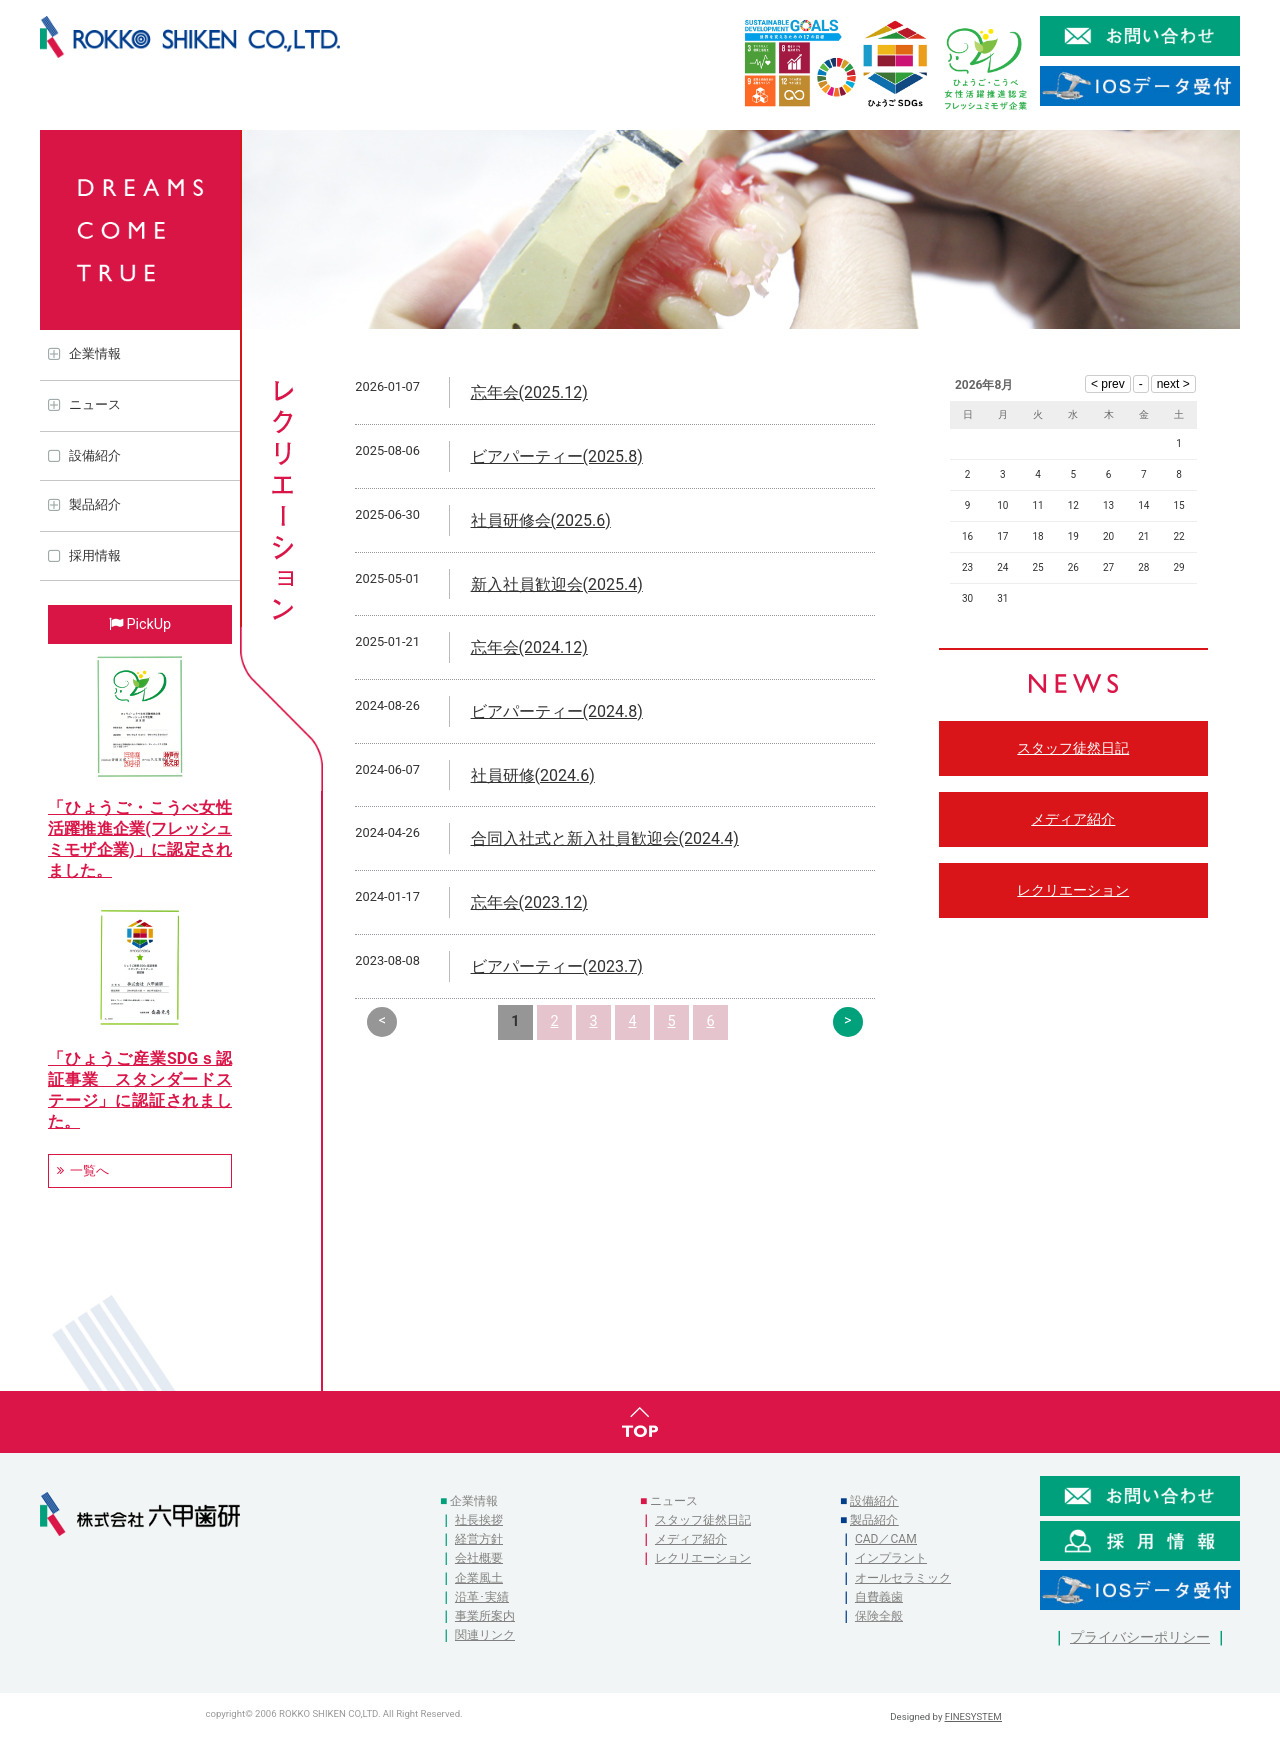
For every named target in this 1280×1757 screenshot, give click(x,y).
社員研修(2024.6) (533, 775)
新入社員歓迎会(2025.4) (557, 584)
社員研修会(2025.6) (541, 520)
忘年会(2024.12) (529, 647)
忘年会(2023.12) (529, 902)
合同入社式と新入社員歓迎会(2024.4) (605, 838)
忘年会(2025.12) (529, 392)
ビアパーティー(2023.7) (557, 966)
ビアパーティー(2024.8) (557, 711)
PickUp (148, 624)
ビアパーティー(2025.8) (557, 456)
